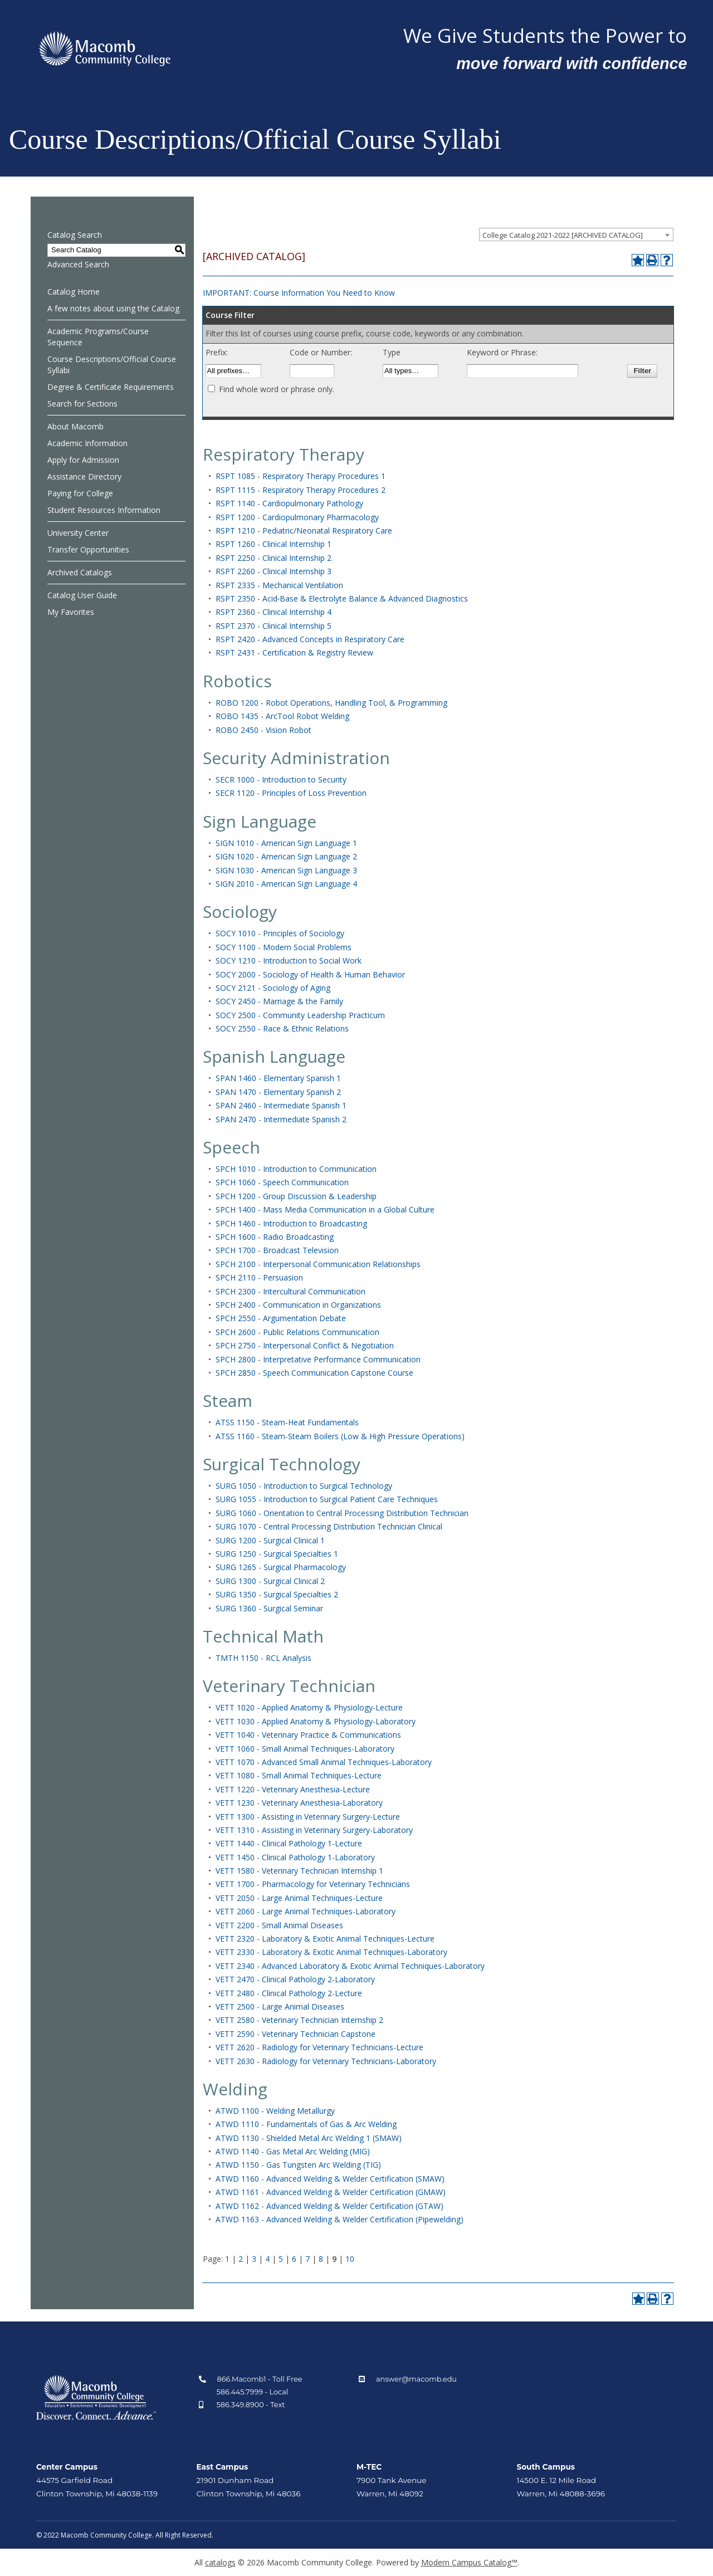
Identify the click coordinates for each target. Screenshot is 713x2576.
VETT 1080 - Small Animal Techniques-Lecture (299, 1775)
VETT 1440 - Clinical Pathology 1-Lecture (289, 1843)
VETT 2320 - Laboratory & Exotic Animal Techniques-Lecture (325, 1938)
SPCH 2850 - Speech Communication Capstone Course (314, 1372)
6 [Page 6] (294, 2259)
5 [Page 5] (281, 2259)
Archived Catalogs (79, 572)
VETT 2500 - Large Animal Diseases (280, 2006)
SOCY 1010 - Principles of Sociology (280, 933)
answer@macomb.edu (416, 2379)
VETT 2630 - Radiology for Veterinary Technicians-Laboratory (326, 2061)
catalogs (220, 2562)
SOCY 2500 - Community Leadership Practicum (300, 1015)
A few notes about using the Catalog (113, 308)
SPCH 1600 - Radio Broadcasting (275, 1236)
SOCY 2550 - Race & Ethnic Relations (282, 1028)
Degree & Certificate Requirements (110, 387)
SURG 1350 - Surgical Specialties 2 (277, 1594)
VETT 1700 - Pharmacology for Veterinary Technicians (313, 1884)
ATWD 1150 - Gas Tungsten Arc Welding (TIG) (298, 2164)
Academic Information (87, 443)
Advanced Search (78, 264)
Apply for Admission (83, 459)
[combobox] (576, 234)
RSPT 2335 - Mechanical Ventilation (279, 585)
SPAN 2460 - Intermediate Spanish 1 (281, 1105)
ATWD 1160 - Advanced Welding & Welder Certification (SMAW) (330, 2178)
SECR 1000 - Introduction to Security (281, 779)
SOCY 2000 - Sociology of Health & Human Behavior (310, 974)
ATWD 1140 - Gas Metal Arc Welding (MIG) (293, 2151)
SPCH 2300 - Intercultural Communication (290, 1291)
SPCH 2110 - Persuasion (259, 1277)
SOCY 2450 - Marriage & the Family (279, 1001)
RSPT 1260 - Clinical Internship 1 (273, 544)
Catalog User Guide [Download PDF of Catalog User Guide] (82, 595)
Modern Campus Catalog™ (469, 2562)
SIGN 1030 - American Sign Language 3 (286, 870)
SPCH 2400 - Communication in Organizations (298, 1304)
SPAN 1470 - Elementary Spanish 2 (278, 1092)
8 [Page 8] (321, 2259)
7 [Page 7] (307, 2259)
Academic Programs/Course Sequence (98, 337)
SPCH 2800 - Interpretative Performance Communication (318, 1359)
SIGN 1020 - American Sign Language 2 (286, 856)
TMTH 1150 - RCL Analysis (263, 1658)
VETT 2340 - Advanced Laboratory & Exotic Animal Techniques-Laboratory (350, 1966)
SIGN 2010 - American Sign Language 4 (286, 883)
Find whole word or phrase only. (276, 389)
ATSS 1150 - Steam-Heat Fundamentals (287, 1422)
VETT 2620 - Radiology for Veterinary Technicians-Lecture (319, 2047)
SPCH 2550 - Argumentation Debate (281, 1318)
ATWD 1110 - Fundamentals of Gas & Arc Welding (306, 2124)
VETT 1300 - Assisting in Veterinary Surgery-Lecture (308, 1816)
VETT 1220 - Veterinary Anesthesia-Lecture (293, 1789)
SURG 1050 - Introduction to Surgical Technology (304, 1485)
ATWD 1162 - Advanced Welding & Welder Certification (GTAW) (329, 2206)
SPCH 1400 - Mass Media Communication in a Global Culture (325, 1209)
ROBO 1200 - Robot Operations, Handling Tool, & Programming (331, 702)
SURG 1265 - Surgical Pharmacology (281, 1567)
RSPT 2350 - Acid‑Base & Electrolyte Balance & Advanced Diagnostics (342, 598)
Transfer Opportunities (88, 549)
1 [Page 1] (227, 2259)
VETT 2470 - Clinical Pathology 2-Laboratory (295, 1979)
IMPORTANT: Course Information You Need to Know (299, 292)
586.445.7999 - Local (253, 2392)
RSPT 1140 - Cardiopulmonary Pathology (289, 503)
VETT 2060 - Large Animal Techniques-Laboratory (305, 1911)
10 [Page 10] (349, 2259)
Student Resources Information (103, 510)
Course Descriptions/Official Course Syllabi (111, 364)
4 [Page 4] (267, 2259)
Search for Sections (82, 403)
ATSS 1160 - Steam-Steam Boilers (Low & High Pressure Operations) (340, 1436)
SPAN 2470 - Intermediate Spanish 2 (281, 1119)
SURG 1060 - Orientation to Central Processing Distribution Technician (342, 1513)
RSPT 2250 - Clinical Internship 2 (273, 558)
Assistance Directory (84, 476)
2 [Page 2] (240, 2259)
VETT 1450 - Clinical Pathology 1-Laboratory (295, 1857)
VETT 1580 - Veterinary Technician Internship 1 (299, 1870)
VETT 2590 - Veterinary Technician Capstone (295, 2033)
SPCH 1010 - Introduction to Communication (296, 1169)
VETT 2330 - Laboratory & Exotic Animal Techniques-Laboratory (331, 1952)
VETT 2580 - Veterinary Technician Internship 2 (299, 2020)
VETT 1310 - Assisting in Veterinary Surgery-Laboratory (314, 1830)
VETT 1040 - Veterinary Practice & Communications (308, 1734)
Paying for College (80, 493)
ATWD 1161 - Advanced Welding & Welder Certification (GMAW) (331, 2192)
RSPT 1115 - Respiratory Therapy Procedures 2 (300, 490)
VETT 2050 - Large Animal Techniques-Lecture (299, 1898)
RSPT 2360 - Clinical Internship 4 (273, 612)
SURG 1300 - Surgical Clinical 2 (270, 1581)
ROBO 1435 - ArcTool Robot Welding (282, 716)
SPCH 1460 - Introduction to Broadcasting (291, 1223)
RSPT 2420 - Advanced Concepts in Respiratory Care (310, 639)
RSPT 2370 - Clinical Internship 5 (273, 625)
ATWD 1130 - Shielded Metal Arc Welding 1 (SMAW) (309, 2138)
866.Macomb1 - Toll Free (259, 2379)
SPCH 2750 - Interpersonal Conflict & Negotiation (305, 1345)
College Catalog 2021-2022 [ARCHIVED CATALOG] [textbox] (562, 235)
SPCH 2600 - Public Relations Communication (297, 1332)
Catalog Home (73, 291)
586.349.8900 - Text (251, 2405)
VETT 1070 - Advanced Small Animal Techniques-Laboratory (324, 1762)
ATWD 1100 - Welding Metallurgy (275, 2110)
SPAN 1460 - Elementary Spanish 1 (278, 1078)
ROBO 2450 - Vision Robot (263, 730)
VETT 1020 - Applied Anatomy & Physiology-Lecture (309, 1707)
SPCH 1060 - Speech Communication (282, 1182)
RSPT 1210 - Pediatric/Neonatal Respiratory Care (304, 530)
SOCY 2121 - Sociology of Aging (273, 988)
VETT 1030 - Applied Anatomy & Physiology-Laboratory (316, 1721)
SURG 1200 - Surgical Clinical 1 (270, 1540)
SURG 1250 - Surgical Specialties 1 (277, 1553)
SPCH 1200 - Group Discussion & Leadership (296, 1196)
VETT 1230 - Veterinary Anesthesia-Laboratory (299, 1802)
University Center (78, 532)
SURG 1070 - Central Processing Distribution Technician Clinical (329, 1526)
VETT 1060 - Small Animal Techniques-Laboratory (305, 1748)
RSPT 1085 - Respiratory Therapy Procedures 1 (300, 476)
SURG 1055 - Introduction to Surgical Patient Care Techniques (327, 1499)
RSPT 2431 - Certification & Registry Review (294, 652)
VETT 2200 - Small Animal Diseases (279, 1925)
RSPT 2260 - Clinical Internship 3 (273, 571)
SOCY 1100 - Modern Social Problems (283, 947)
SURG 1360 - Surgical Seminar (269, 1608)
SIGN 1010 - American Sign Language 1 (286, 843)
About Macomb (75, 426)
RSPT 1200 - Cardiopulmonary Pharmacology (297, 517)
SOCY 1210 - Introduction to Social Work (289, 960)
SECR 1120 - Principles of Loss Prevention (291, 793)
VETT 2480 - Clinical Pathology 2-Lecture (289, 1993)
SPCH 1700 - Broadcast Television (277, 1250)
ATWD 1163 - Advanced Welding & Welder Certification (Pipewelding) (339, 2219)
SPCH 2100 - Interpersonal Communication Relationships (318, 1264)
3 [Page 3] (254, 2259)
